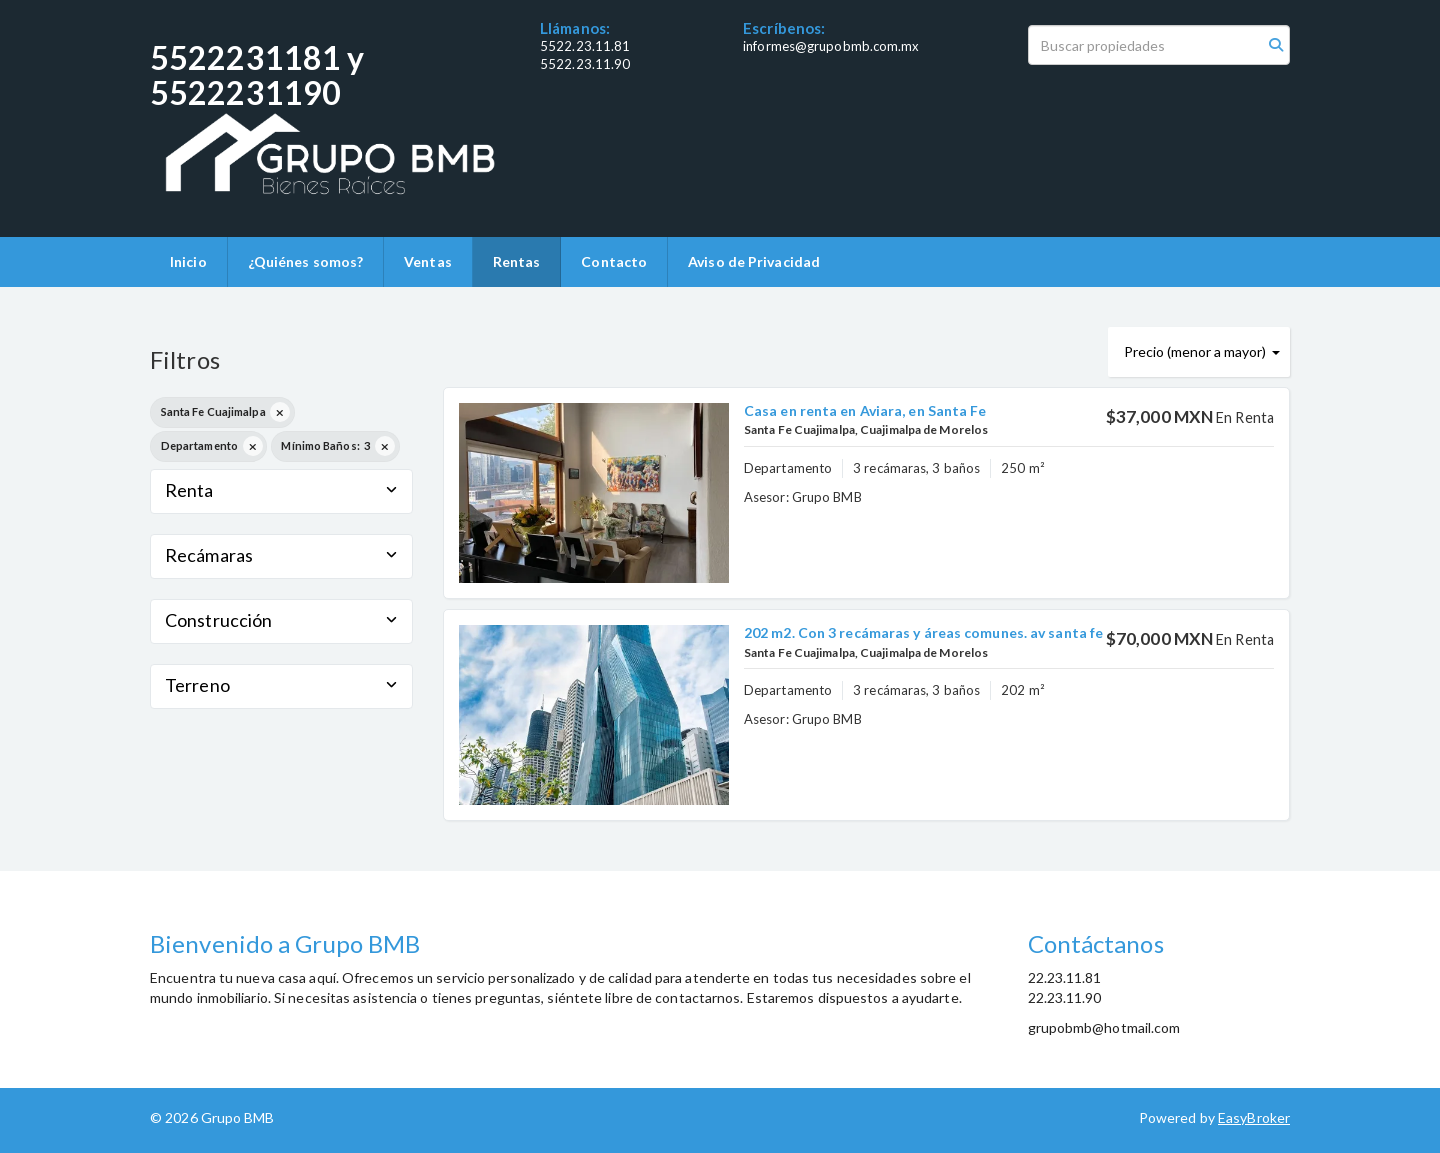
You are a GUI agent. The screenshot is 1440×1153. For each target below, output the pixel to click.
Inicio (188, 261)
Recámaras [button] (281, 555)
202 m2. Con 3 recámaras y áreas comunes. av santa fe (923, 632)
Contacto (614, 261)
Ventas (428, 261)
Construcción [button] (281, 620)
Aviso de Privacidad (754, 261)
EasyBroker (1254, 1117)
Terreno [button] (281, 685)
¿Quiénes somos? (306, 261)
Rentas (517, 261)
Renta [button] (281, 490)
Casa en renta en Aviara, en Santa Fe (865, 410)
